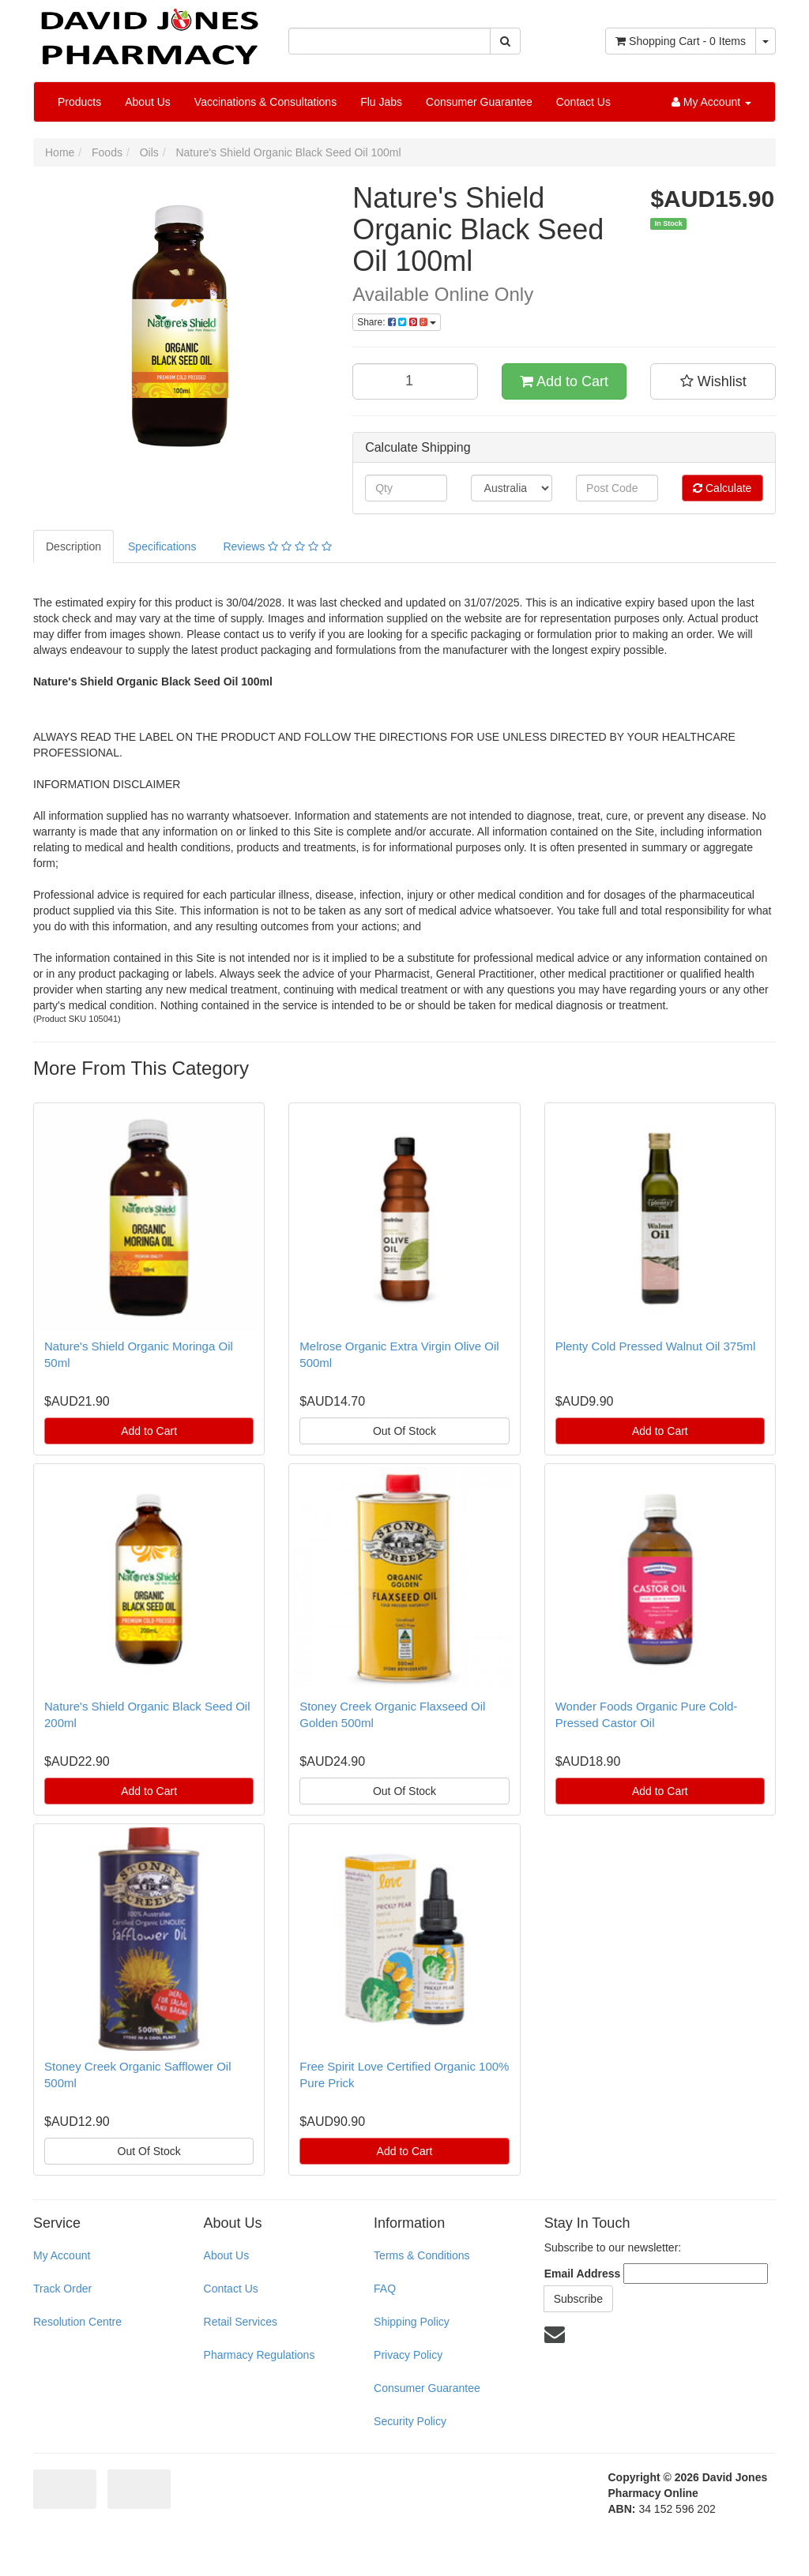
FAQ (385, 2288)
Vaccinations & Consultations (265, 102)
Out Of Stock (404, 1431)
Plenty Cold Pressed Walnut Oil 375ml (655, 1346)
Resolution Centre (77, 2321)
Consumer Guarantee (479, 102)
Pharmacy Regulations (259, 2355)
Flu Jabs (381, 102)
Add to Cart (564, 381)
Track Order (62, 2288)
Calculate (722, 488)
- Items (680, 41)
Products (79, 102)
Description (73, 546)
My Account (61, 2255)
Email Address (582, 2273)
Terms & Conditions (421, 2255)
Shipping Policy (412, 2321)
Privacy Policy (408, 2355)
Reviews (277, 546)
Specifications (162, 546)
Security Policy (410, 2421)
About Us (148, 102)
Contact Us (583, 102)
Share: (396, 322)
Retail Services (240, 2321)
